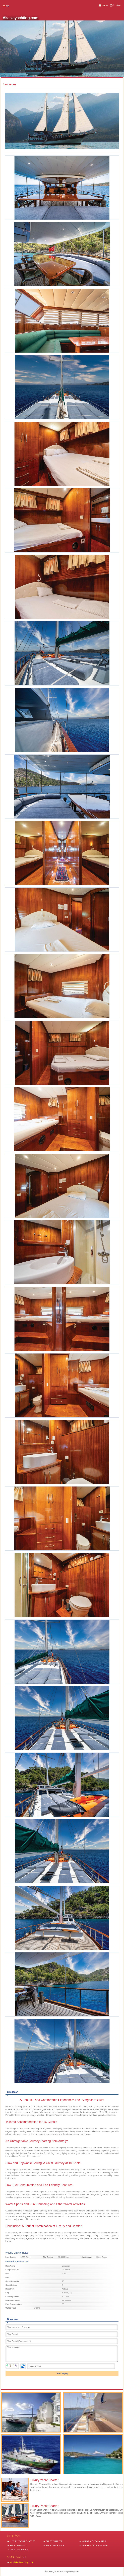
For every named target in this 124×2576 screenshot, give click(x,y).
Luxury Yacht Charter (44, 2480)
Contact (117, 5)
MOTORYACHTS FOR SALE (95, 2545)
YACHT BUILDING (18, 2545)
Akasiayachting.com (20, 17)
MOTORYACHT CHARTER (94, 2541)
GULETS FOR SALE (19, 2550)
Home (105, 5)
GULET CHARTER (54, 2541)
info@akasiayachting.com (21, 2562)
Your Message (62, 2353)
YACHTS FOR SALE (55, 2545)
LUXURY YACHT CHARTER (22, 2541)
